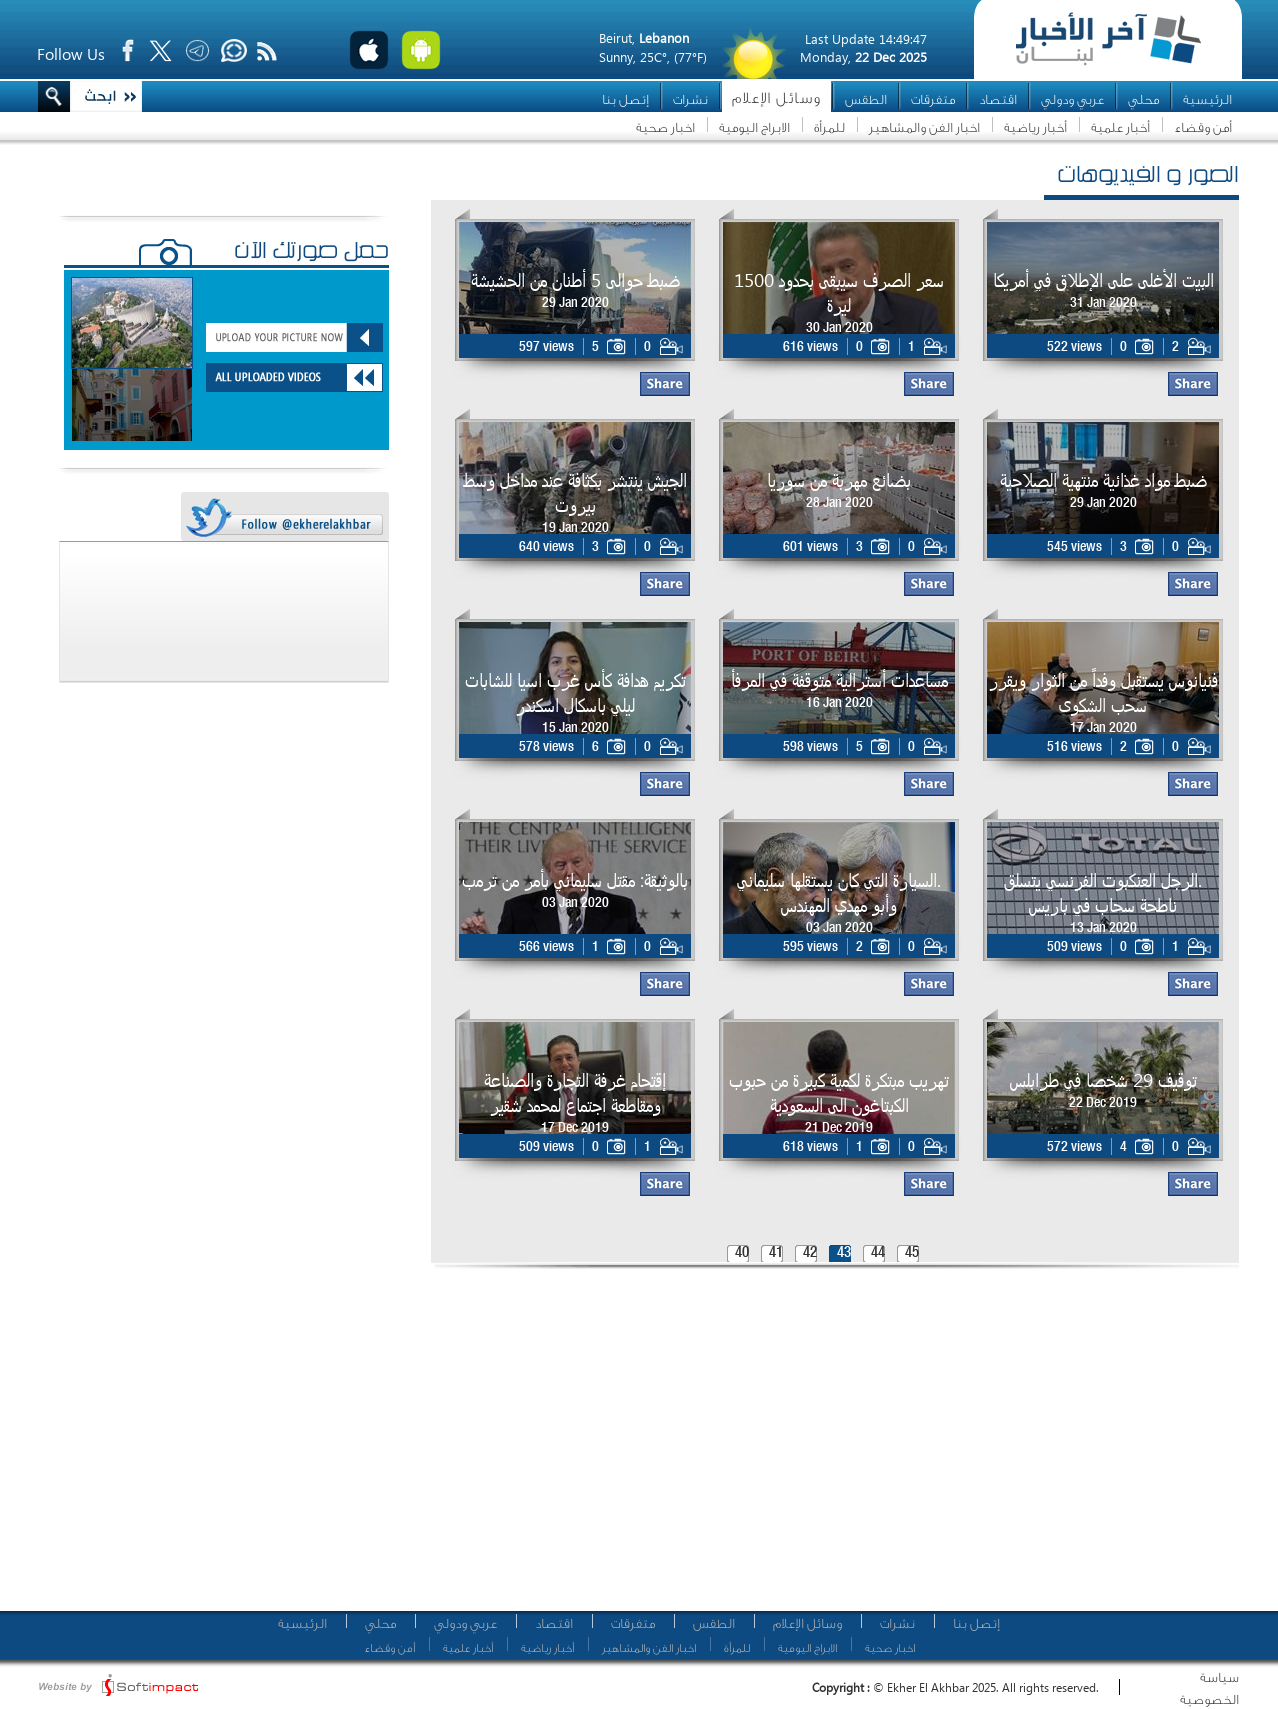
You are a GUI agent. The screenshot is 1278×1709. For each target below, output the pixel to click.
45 (912, 1253)
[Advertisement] (685, 1445)
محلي (1143, 99)
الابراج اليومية (754, 127)
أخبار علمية (1120, 127)
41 (776, 1253)
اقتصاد (998, 99)
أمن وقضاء (1203, 127)
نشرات (690, 99)
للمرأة (829, 127)
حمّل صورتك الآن (311, 253)
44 (878, 1253)
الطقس (866, 99)
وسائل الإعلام (776, 98)
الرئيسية (1207, 99)
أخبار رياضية (1035, 127)
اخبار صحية (665, 127)
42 (810, 1253)
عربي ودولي (1072, 99)
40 (742, 1253)
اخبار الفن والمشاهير (924, 127)
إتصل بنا (625, 99)
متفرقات (933, 99)
